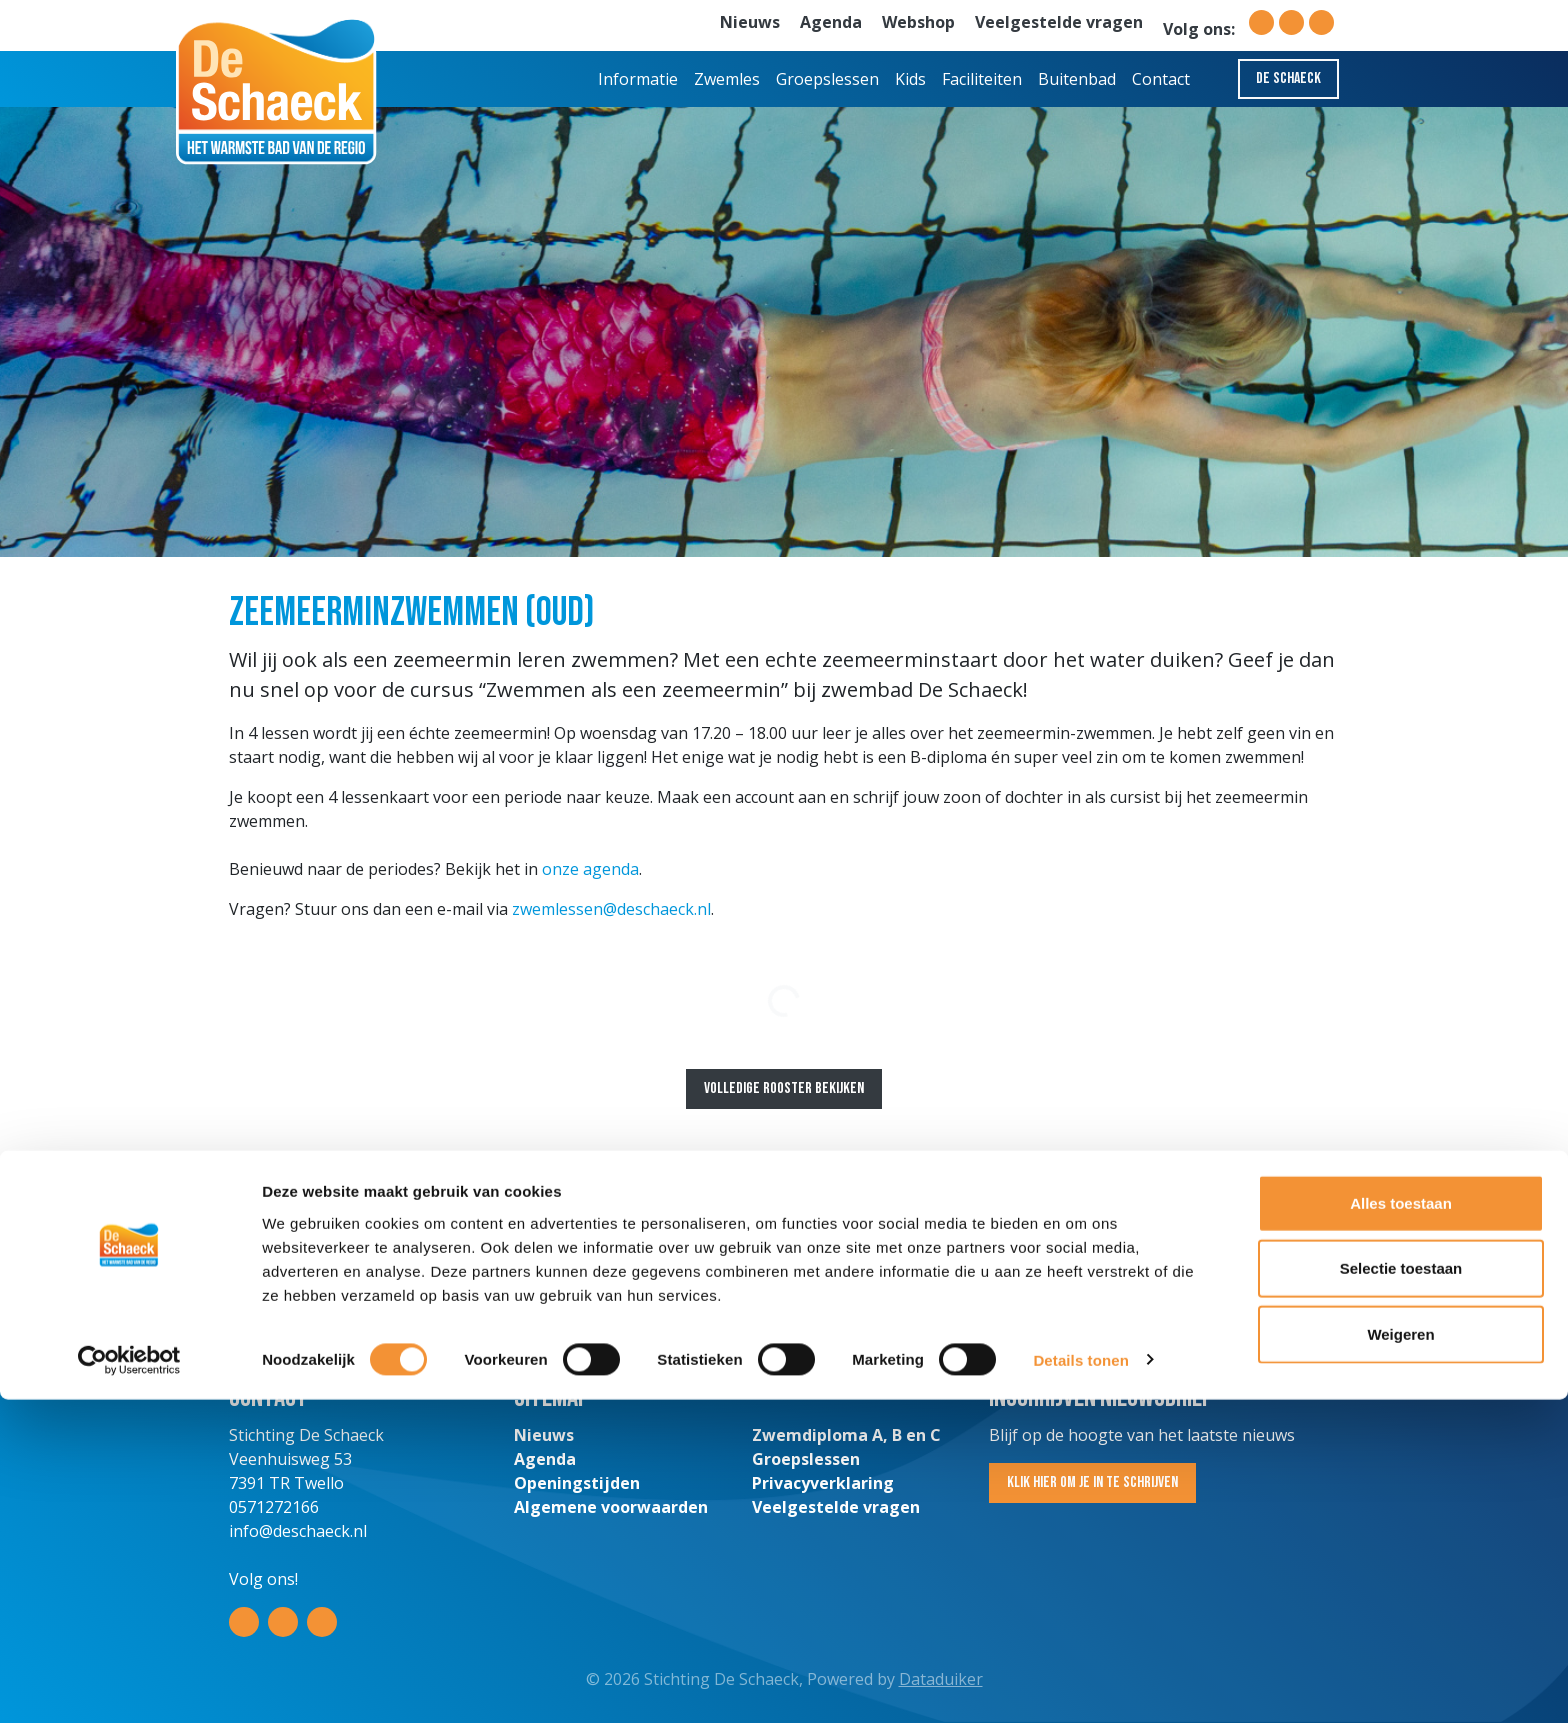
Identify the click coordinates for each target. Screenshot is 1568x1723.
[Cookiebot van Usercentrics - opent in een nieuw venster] (129, 1684)
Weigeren (1400, 1657)
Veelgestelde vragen (1059, 22)
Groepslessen (827, 79)
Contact (1161, 79)
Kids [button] (910, 79)
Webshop (918, 22)
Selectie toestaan (1401, 1592)
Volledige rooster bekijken (784, 1088)
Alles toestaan (1401, 1526)
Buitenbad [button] (1077, 79)
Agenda (831, 22)
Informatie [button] (638, 79)
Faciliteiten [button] (982, 79)
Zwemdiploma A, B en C (846, 1435)
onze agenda (590, 869)
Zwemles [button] (727, 79)
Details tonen (1080, 1683)
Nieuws (750, 22)
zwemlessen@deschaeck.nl (611, 909)
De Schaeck (1288, 78)
